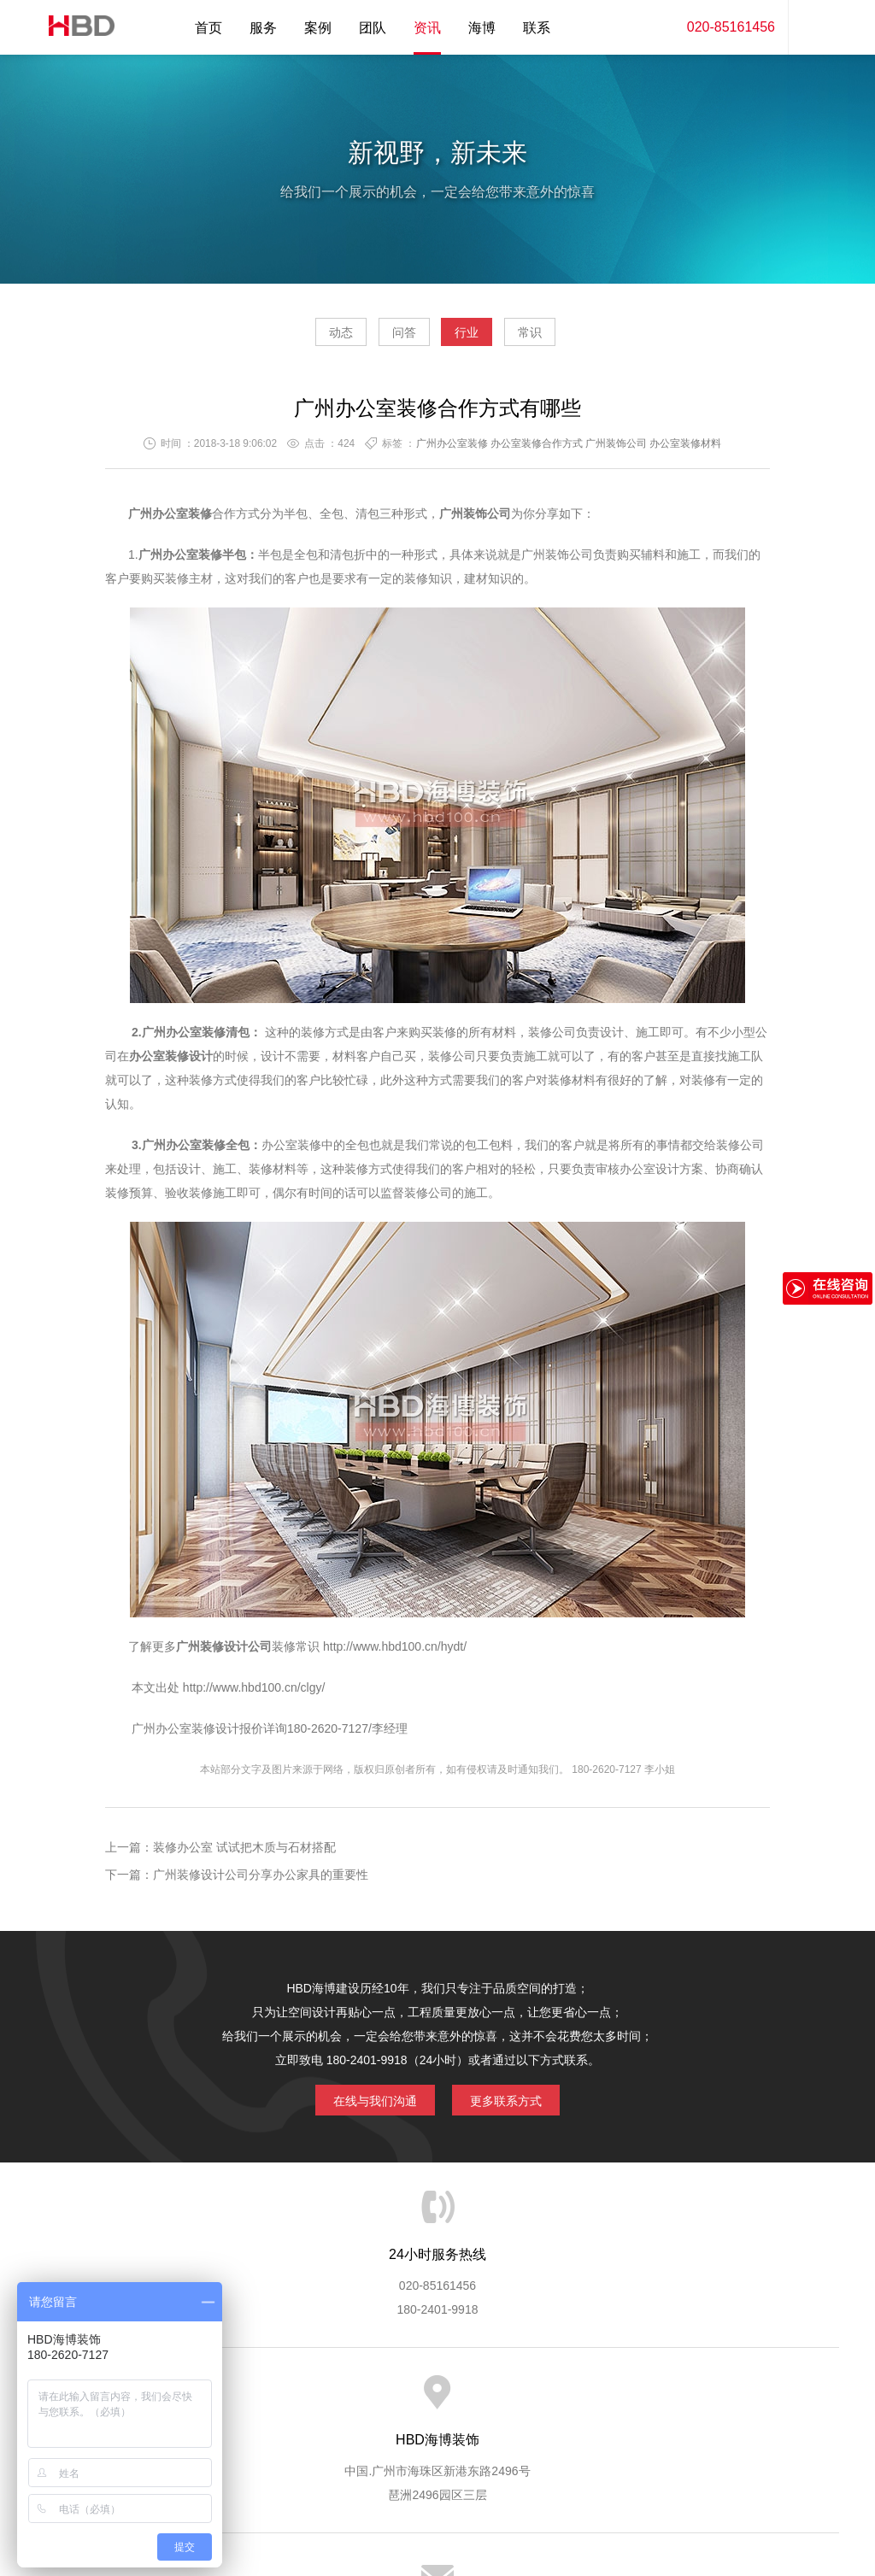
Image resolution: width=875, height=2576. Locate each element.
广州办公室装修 (452, 450)
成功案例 (507, 2401)
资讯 (427, 28)
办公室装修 (192, 561)
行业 (483, 338)
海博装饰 (74, 27)
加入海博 (648, 2401)
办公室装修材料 (685, 450)
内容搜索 (813, 27)
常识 (578, 338)
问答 (388, 338)
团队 (372, 28)
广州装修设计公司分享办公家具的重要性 (260, 1881)
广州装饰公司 (616, 450)
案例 (318, 28)
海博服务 (225, 2401)
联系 (536, 28)
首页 (208, 28)
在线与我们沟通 (362, 2103)
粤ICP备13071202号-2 (437, 2513)
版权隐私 (577, 2401)
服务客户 (436, 2401)
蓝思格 (591, 2489)
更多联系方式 (519, 2103)
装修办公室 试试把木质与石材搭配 (244, 1854)
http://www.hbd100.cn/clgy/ (252, 1694)
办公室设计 (649, 1175)
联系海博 (718, 2401)
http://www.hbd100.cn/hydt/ (395, 1653)
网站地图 (788, 2401)
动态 (292, 338)
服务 (263, 28)
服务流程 (366, 2401)
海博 (482, 28)
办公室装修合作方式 (536, 450)
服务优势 (295, 2401)
